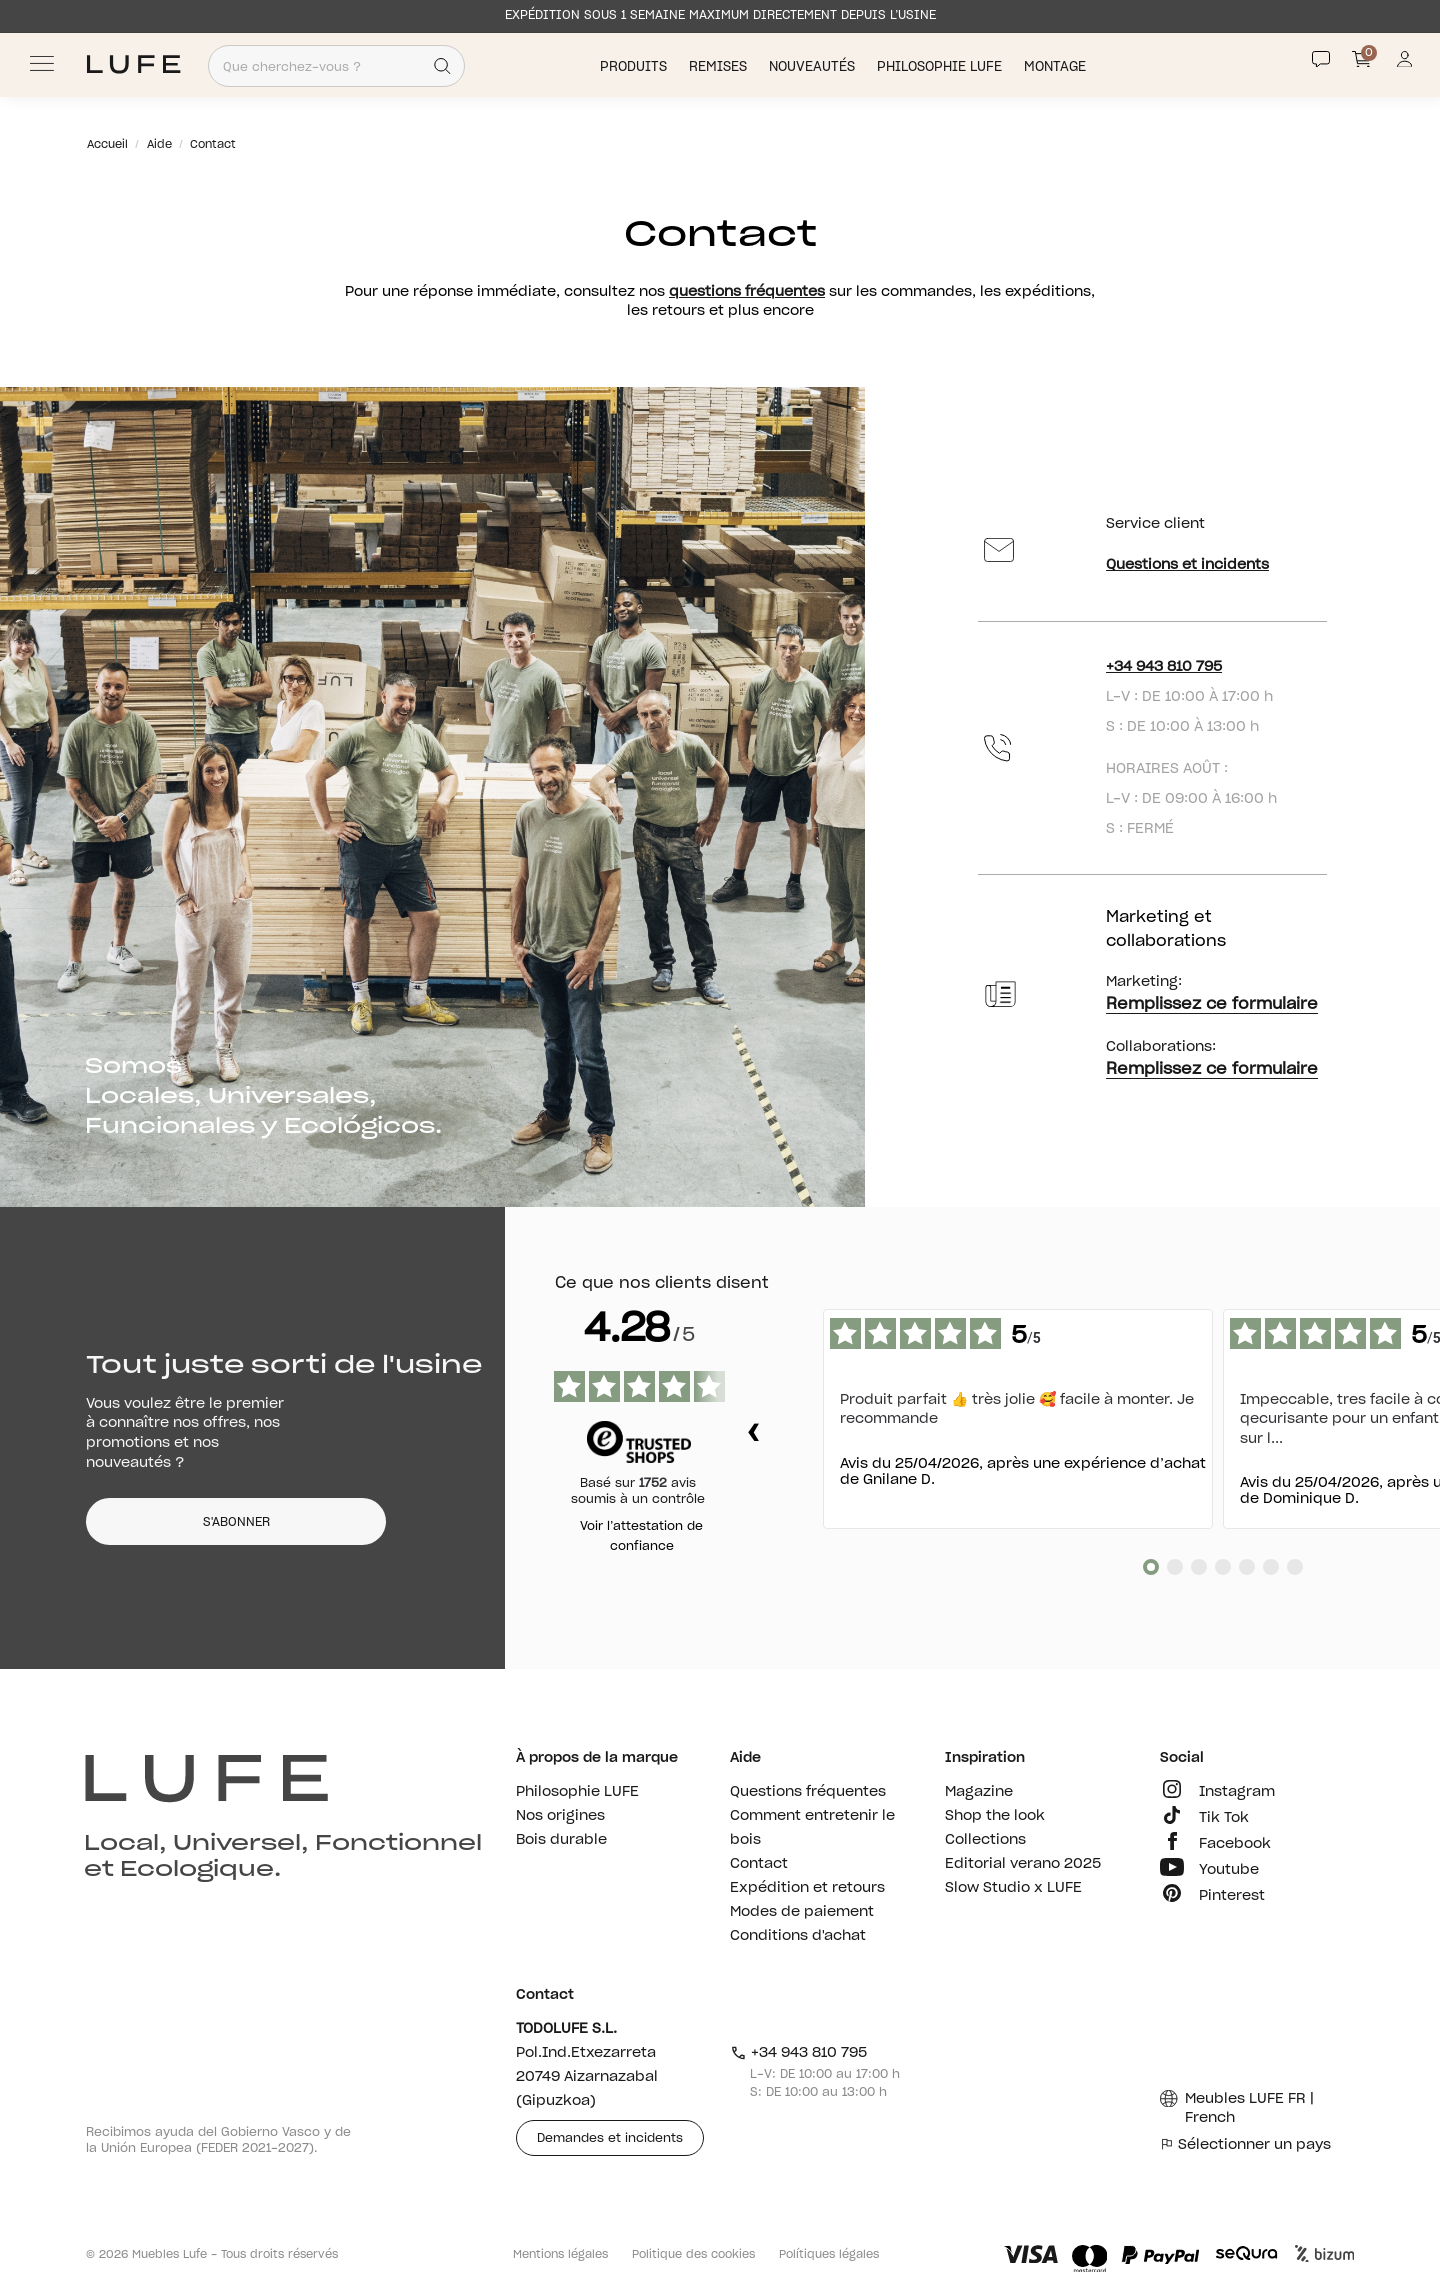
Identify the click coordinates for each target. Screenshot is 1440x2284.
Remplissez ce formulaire (1212, 1004)
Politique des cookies (693, 2254)
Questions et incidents (1187, 565)
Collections (985, 1840)
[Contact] (1321, 59)
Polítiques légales (829, 2254)
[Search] (442, 66)
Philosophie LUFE (941, 66)
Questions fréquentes (808, 1792)
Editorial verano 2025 (1023, 1864)
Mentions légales (560, 2254)
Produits (635, 66)
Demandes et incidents (610, 2138)
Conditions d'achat (798, 1936)
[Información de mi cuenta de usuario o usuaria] (1404, 64)
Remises (720, 66)
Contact (759, 1864)
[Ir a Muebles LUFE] (133, 64)
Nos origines (560, 1816)
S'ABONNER (236, 1522)
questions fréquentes (747, 292)
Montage (1057, 66)
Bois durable (561, 1840)
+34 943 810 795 (1164, 667)
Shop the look (995, 1816)
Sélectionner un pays (1245, 2145)
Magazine (979, 1792)
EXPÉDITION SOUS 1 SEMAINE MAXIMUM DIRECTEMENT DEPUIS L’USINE (720, 15)
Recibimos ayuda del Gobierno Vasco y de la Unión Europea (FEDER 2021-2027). (218, 2140)
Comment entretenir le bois (812, 1828)
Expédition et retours (807, 1888)
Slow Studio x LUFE (1013, 1888)
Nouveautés (814, 66)
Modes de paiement (802, 1912)
